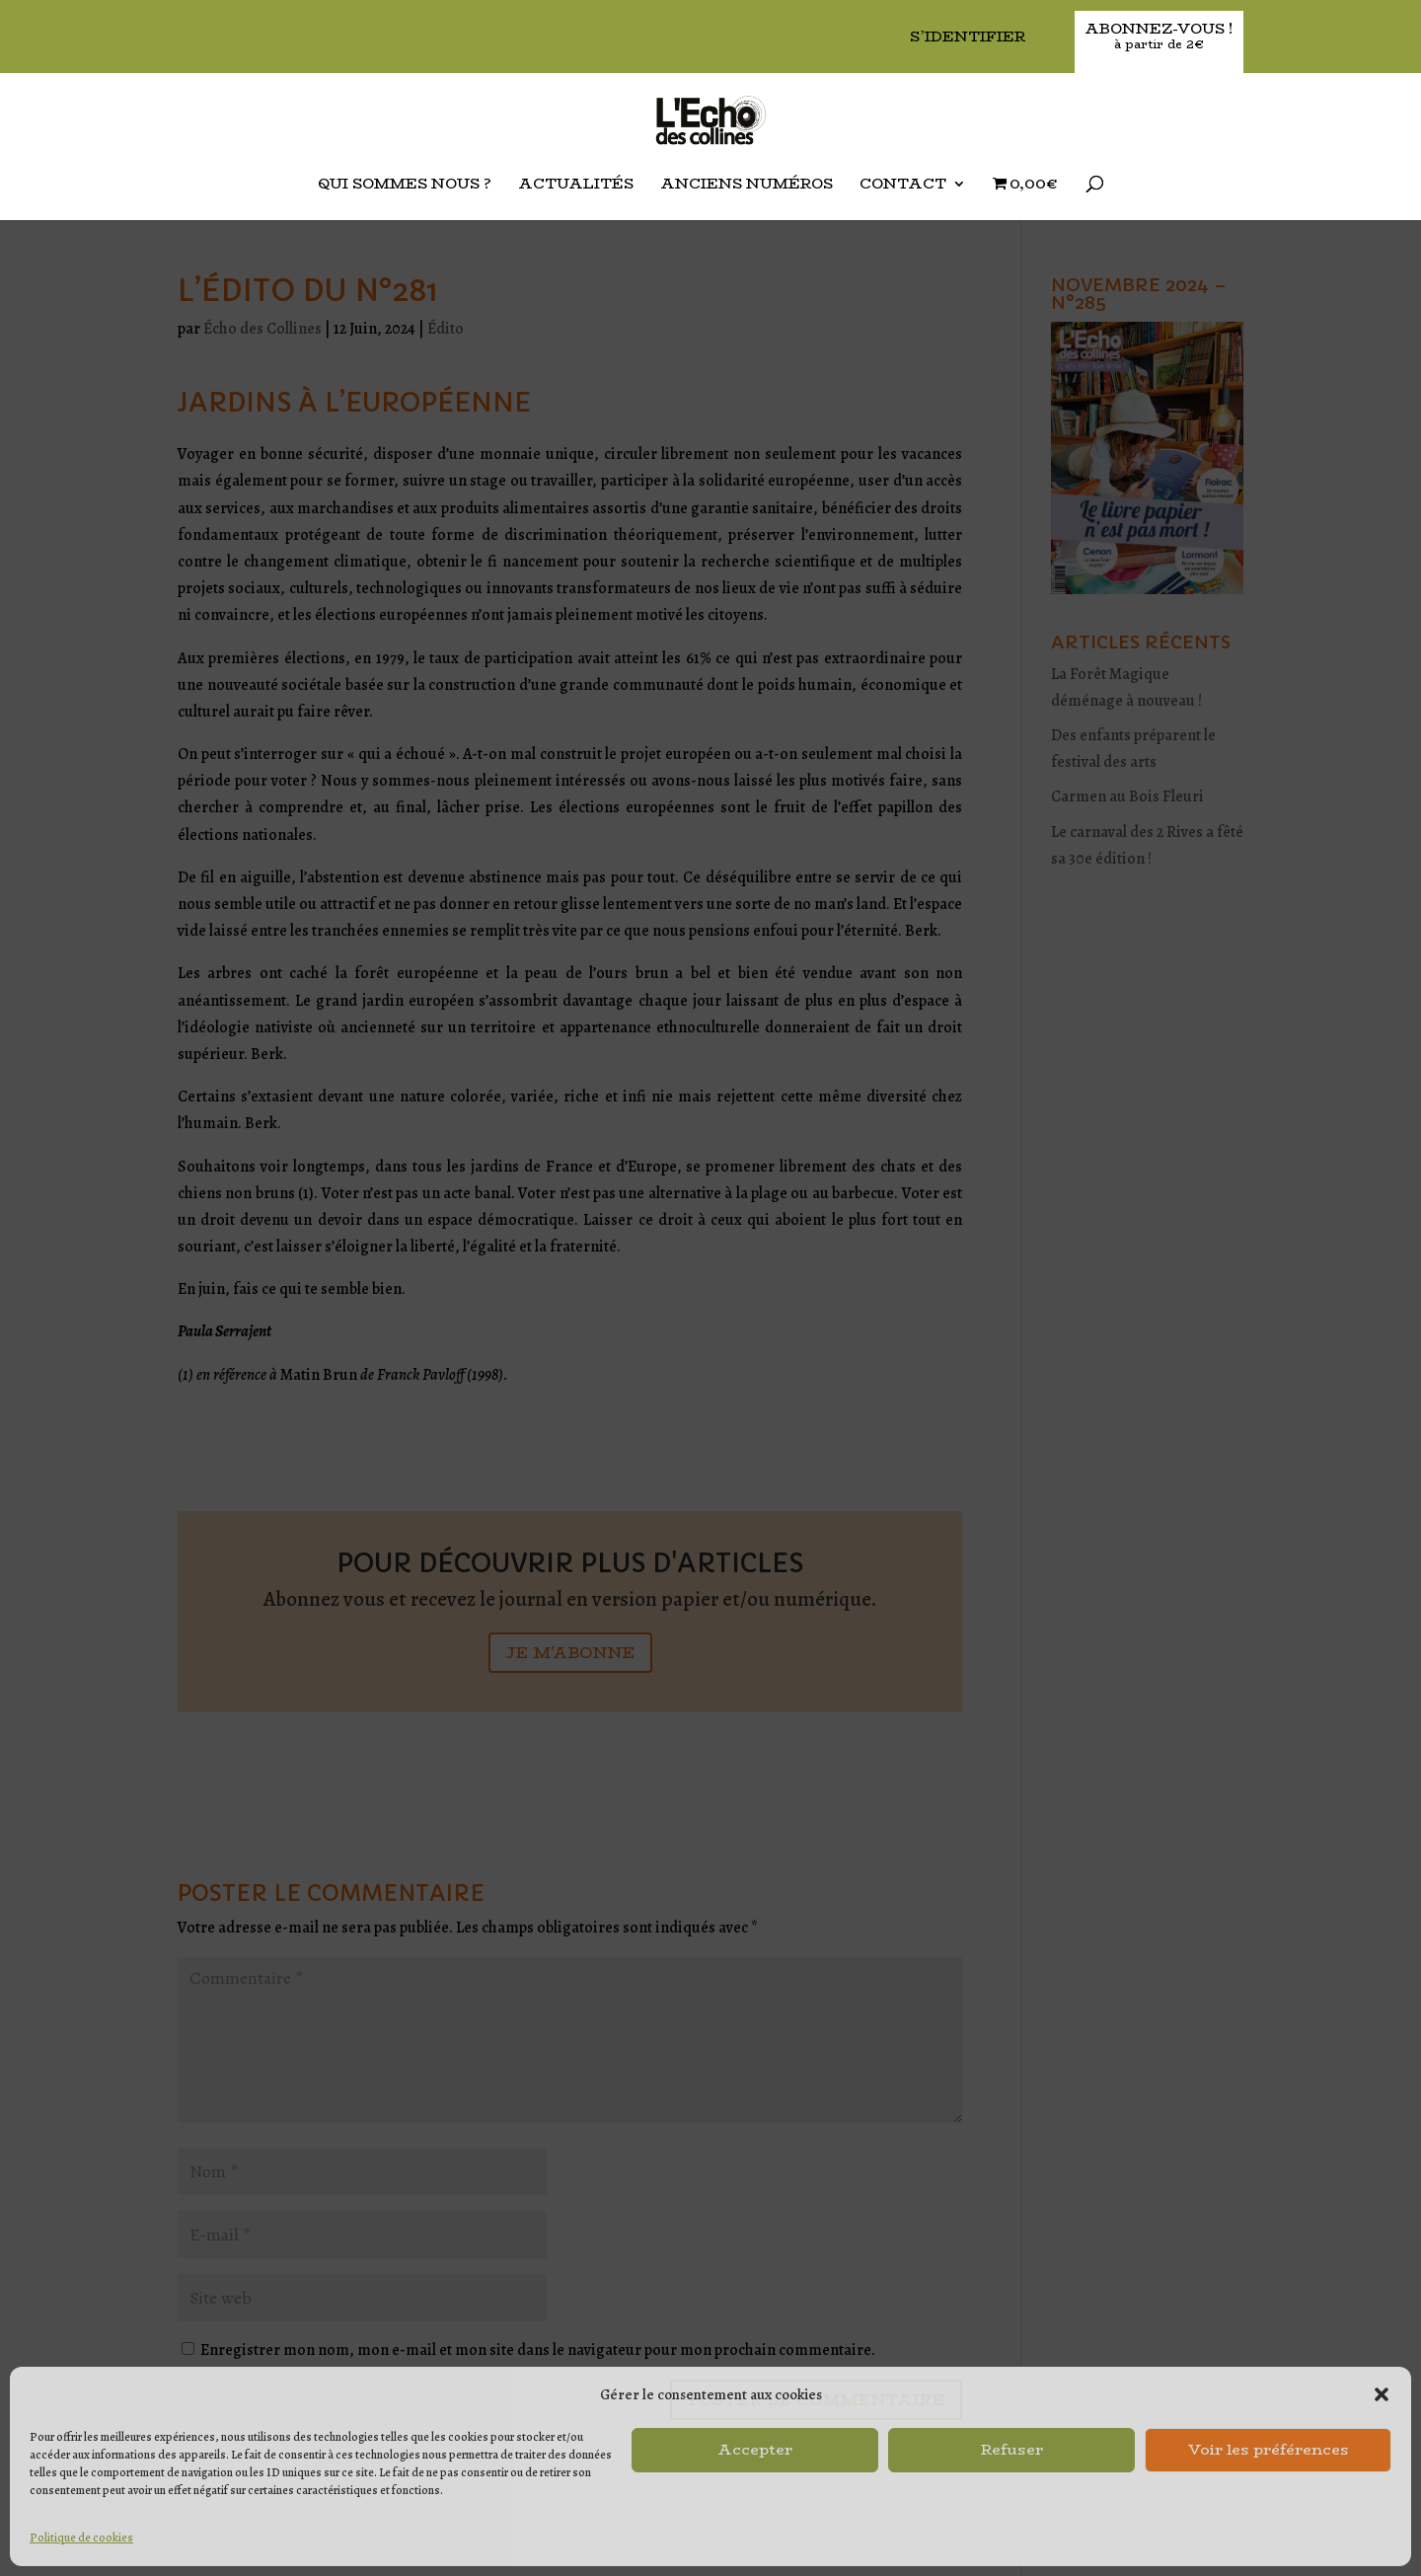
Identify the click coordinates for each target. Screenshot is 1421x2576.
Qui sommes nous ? (404, 185)
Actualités (576, 185)
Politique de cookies (81, 2537)
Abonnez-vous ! (1159, 37)
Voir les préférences (1268, 2449)
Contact (903, 185)
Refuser (1012, 2449)
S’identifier (967, 38)
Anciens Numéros (746, 185)
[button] (1381, 2394)
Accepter (754, 2449)
